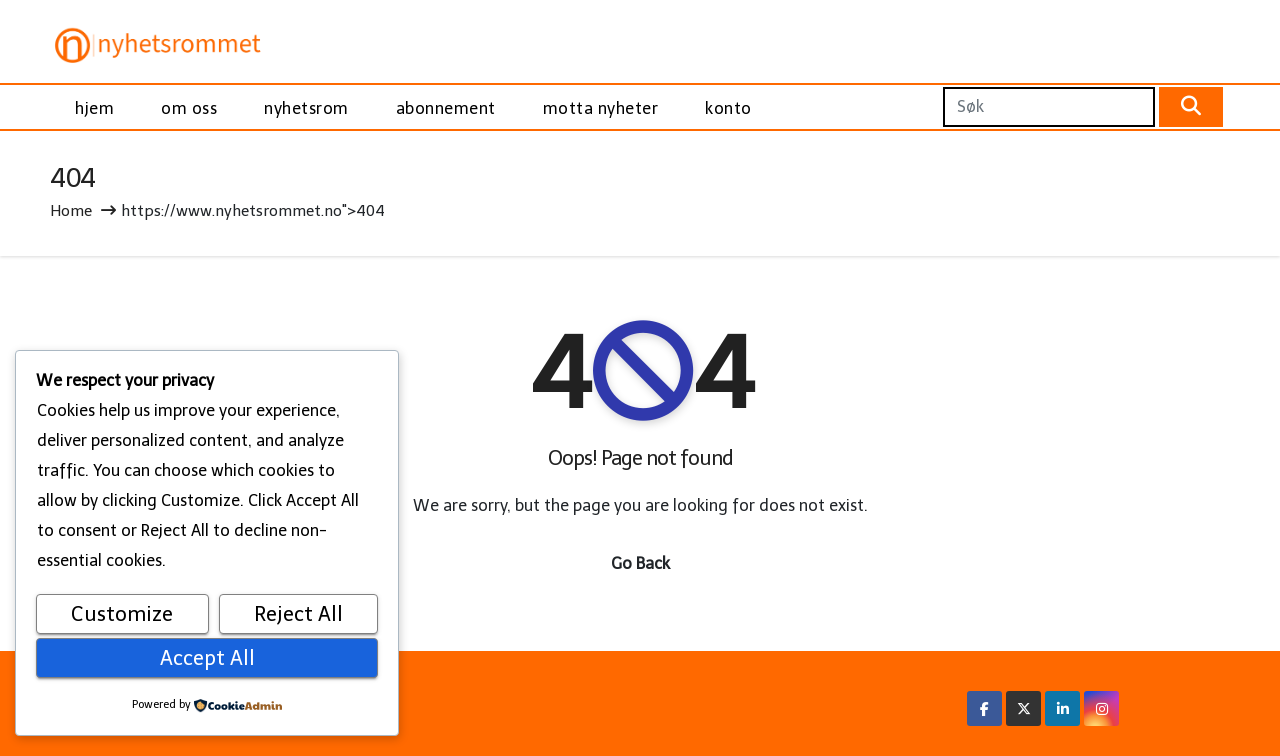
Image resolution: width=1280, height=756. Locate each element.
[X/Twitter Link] (1024, 708)
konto (728, 108)
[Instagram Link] (1102, 708)
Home (71, 211)
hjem (94, 108)
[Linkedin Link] (1063, 708)
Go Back (640, 563)
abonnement (446, 108)
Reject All (298, 614)
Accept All (207, 658)
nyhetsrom (306, 108)
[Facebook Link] (984, 708)
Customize (122, 614)
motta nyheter (601, 108)
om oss (189, 108)
